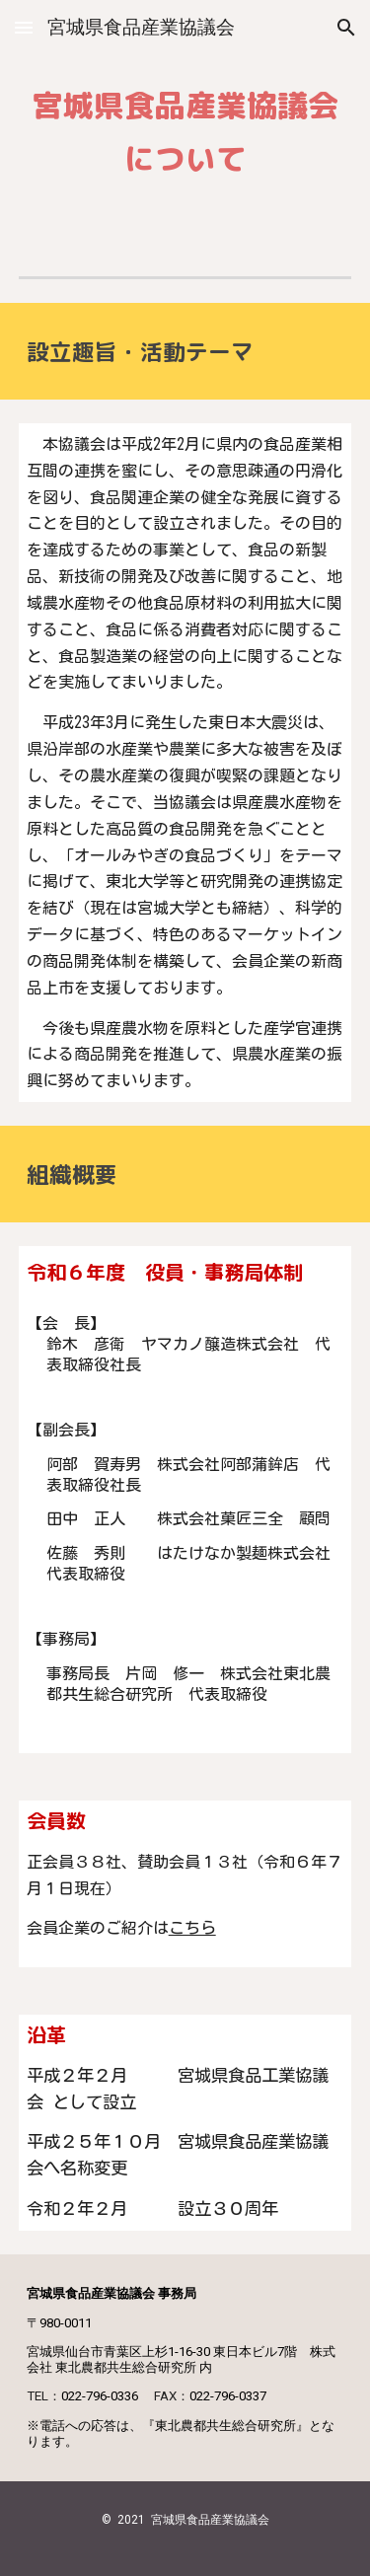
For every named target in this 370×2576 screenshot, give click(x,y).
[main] (185, 122)
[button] (23, 27)
